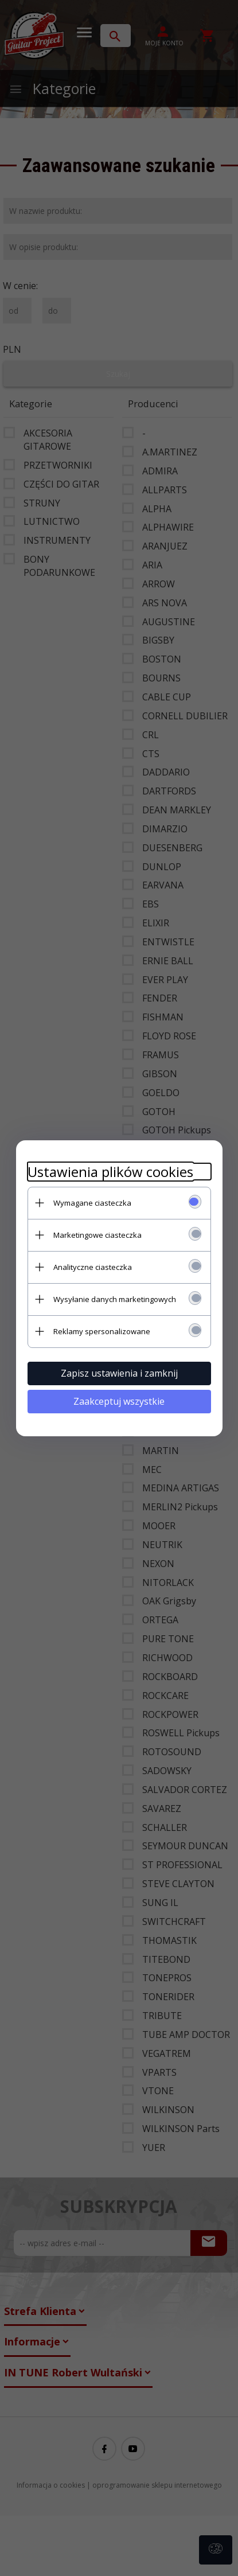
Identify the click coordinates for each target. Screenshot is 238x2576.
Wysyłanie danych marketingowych (114, 1299)
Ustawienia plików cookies (110, 1171)
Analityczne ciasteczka (92, 1267)
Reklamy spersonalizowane (101, 1331)
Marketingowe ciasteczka (97, 1235)
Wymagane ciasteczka (92, 1203)
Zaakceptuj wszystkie (119, 1401)
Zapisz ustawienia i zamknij (119, 1373)
